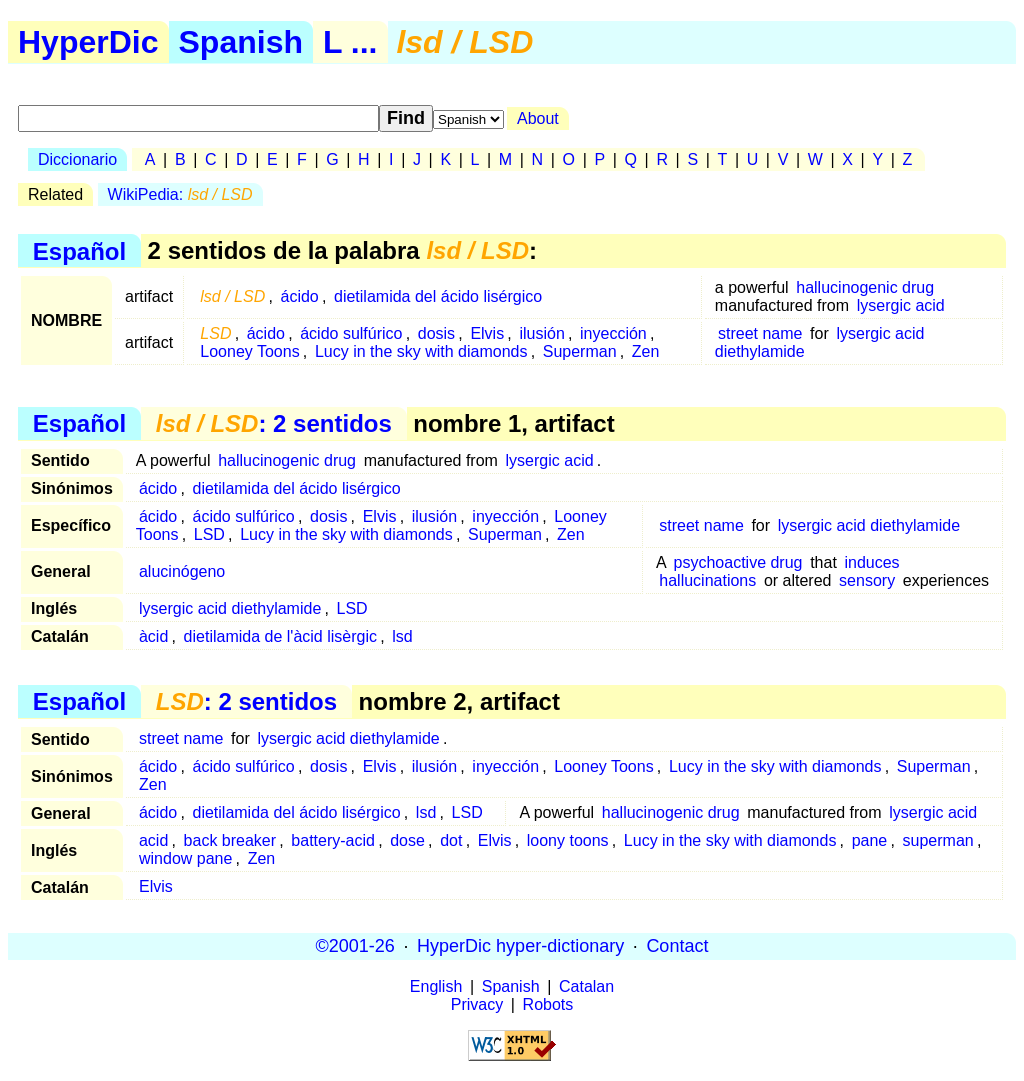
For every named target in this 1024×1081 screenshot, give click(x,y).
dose (407, 840)
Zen (646, 351)
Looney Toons (249, 351)
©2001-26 (355, 946)
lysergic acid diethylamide (869, 525)
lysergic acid (901, 305)
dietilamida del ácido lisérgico (438, 296)
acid (153, 840)
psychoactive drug (738, 562)
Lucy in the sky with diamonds (421, 351)
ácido (300, 296)
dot (451, 840)
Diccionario (77, 159)
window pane (185, 858)
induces (871, 562)
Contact (677, 946)
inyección (613, 333)
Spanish (241, 42)
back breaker (230, 840)
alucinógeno (182, 571)
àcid (153, 636)
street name (760, 333)
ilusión (541, 333)
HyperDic (88, 42)
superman (938, 840)
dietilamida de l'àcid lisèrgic (280, 636)
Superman (580, 351)
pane (870, 840)
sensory (867, 580)
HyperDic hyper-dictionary (520, 946)
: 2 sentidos (274, 423)
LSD (209, 534)
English (436, 986)
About (538, 118)
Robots (548, 1004)
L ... (350, 42)
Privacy (477, 1004)
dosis (436, 333)
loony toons (568, 840)
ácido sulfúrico (351, 333)
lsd (402, 636)
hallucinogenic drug (865, 287)
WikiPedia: (180, 194)
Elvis (487, 333)
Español (79, 250)
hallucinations (707, 580)
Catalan (586, 986)
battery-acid (333, 840)
